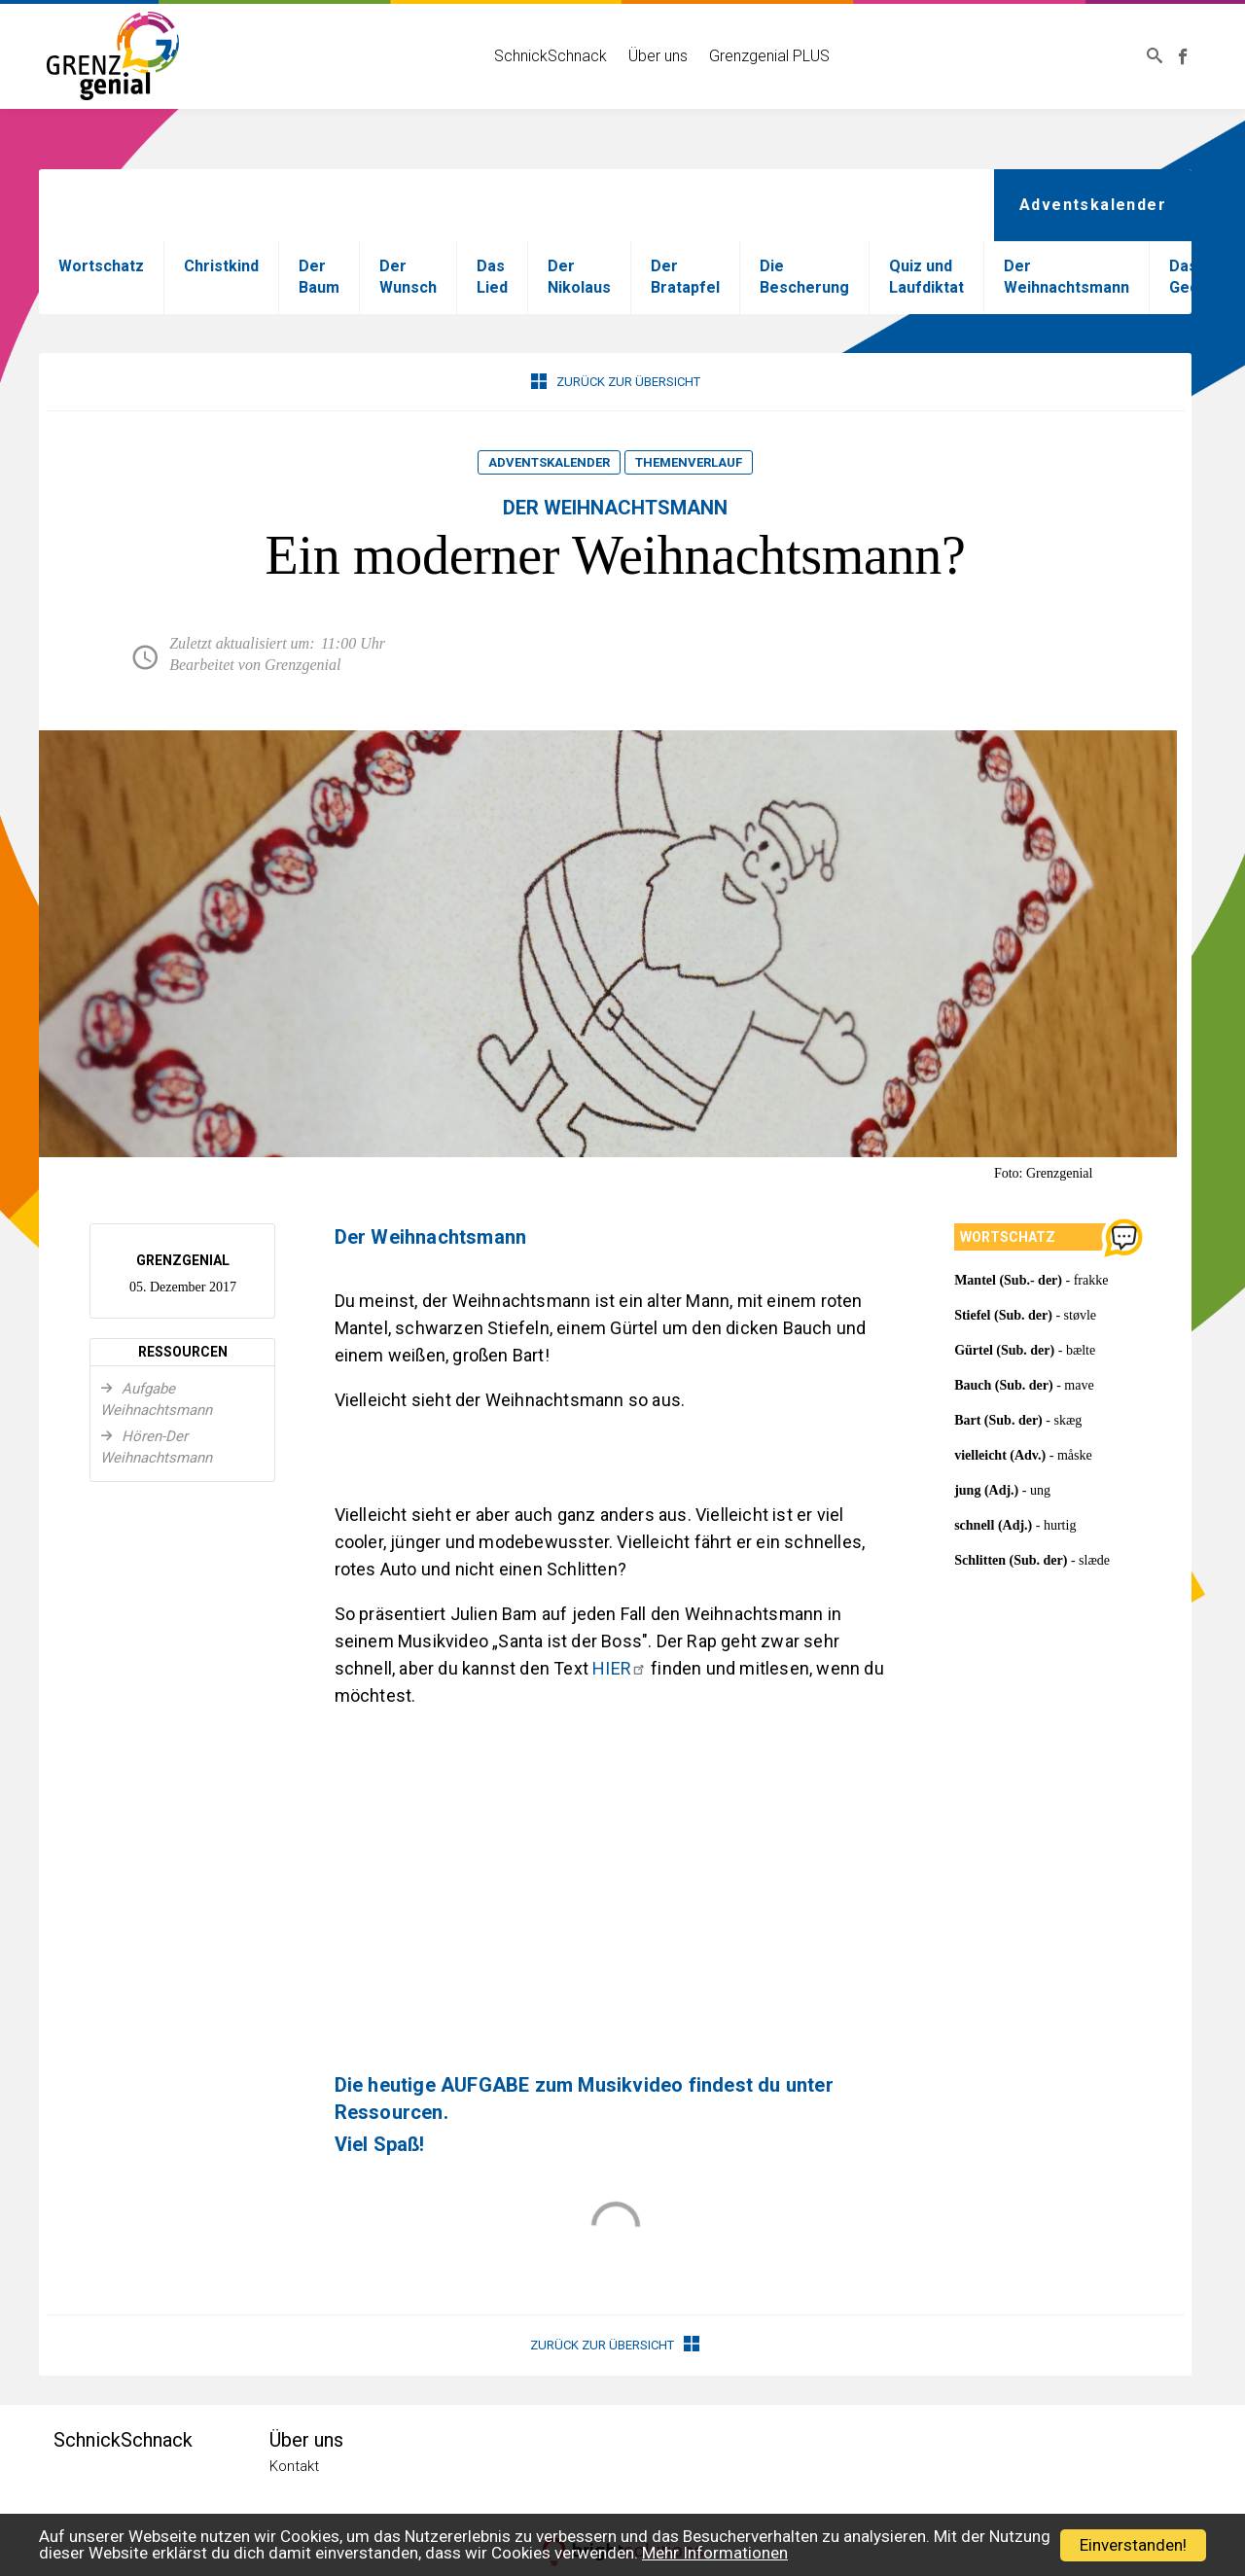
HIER (619, 1668)
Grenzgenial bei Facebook (1185, 56)
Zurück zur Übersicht (615, 381)
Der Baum (319, 277)
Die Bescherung (804, 277)
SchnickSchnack (545, 56)
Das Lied (492, 277)
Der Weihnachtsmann (1066, 277)
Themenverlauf (688, 462)
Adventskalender (549, 462)
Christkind (221, 266)
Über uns (653, 56)
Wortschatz (101, 266)
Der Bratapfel (685, 277)
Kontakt (294, 2466)
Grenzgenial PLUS (764, 56)
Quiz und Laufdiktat (926, 277)
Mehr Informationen (715, 2552)
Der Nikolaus (579, 277)
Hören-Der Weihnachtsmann (156, 1447)
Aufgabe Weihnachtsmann (156, 1399)
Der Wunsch (408, 277)
